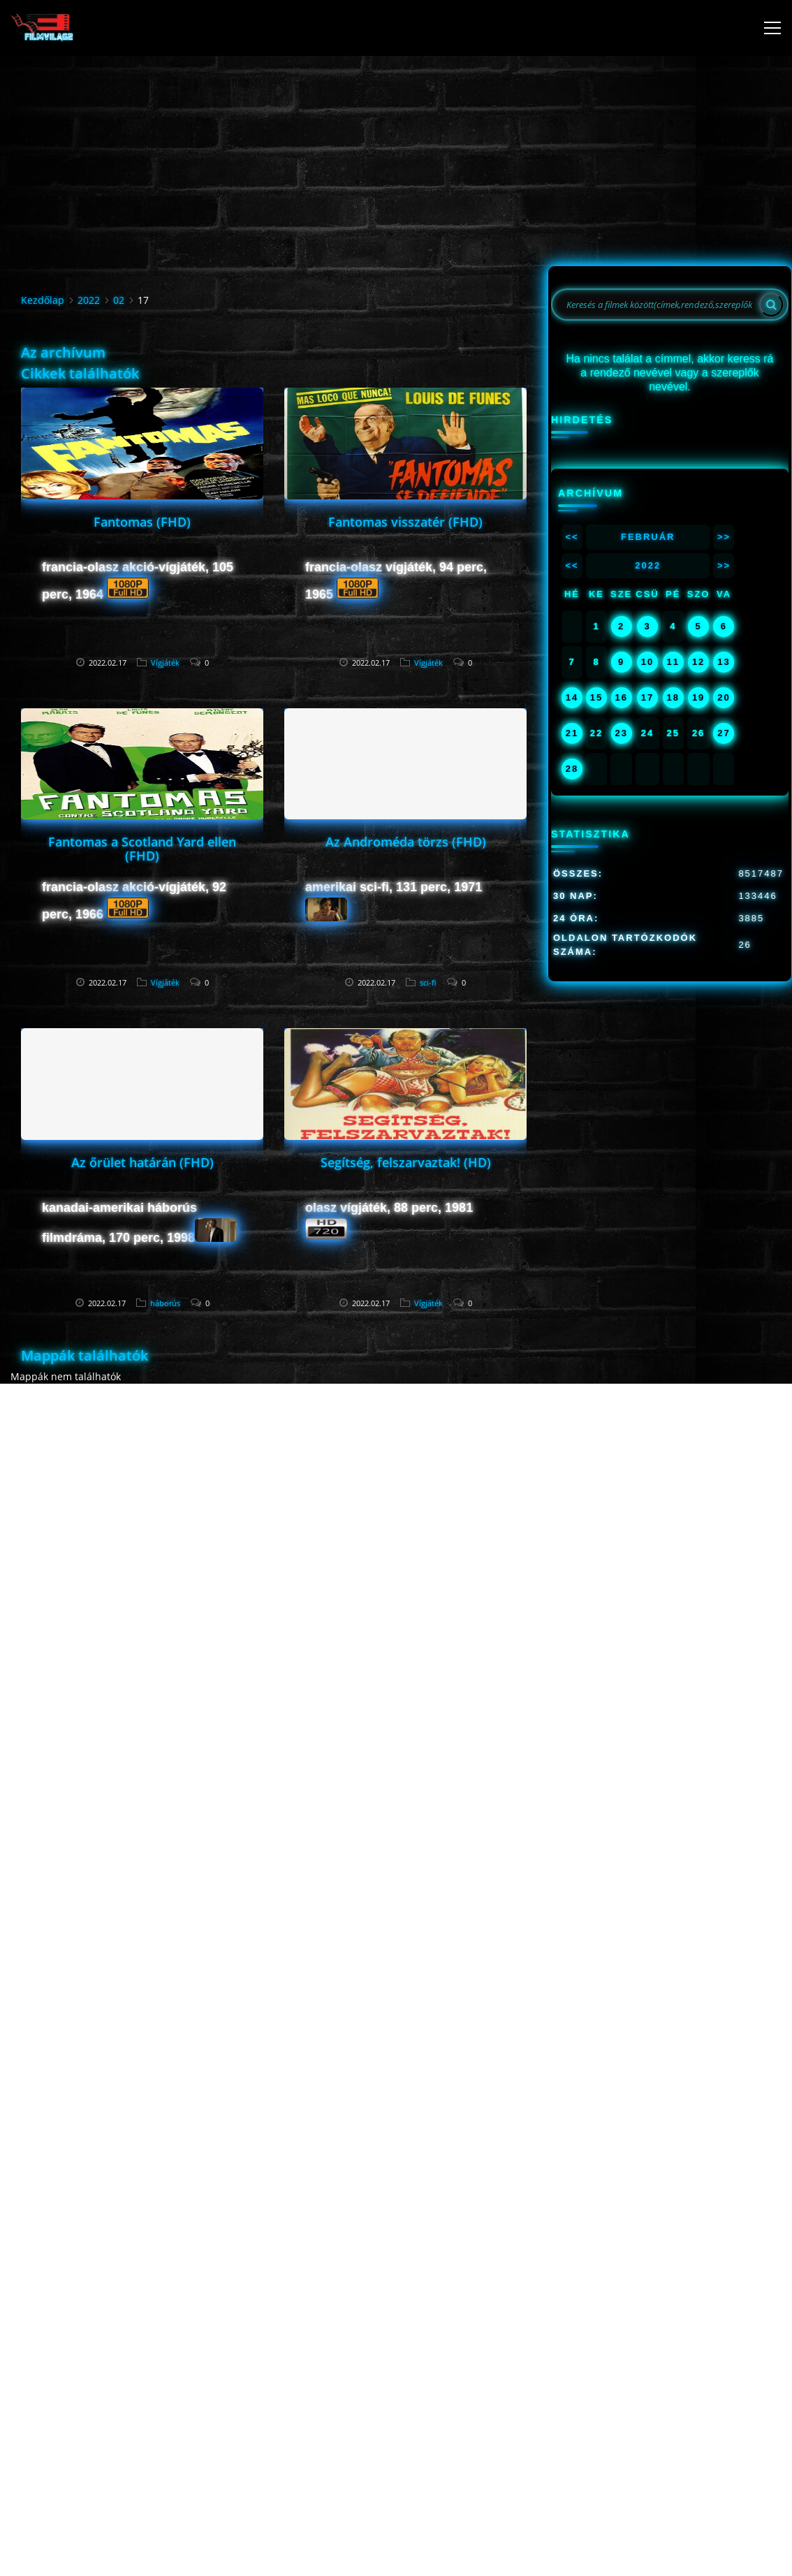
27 (723, 733)
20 (723, 697)
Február (648, 537)
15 (596, 697)
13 (723, 662)
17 (647, 697)
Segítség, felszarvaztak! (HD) (406, 1162)
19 (698, 697)
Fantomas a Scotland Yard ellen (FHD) (142, 849)
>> (724, 537)
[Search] (771, 304)
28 (572, 768)
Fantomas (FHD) (142, 522)
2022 (89, 300)
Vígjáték (165, 662)
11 (673, 662)
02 (118, 300)
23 (621, 733)
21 (572, 733)
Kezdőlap (42, 300)
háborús (165, 1303)
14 (572, 697)
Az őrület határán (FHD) (142, 1162)
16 (621, 697)
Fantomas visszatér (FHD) (405, 522)
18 (673, 697)
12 (698, 662)
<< (571, 537)
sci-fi (428, 982)
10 (647, 662)
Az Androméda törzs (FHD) (405, 842)
